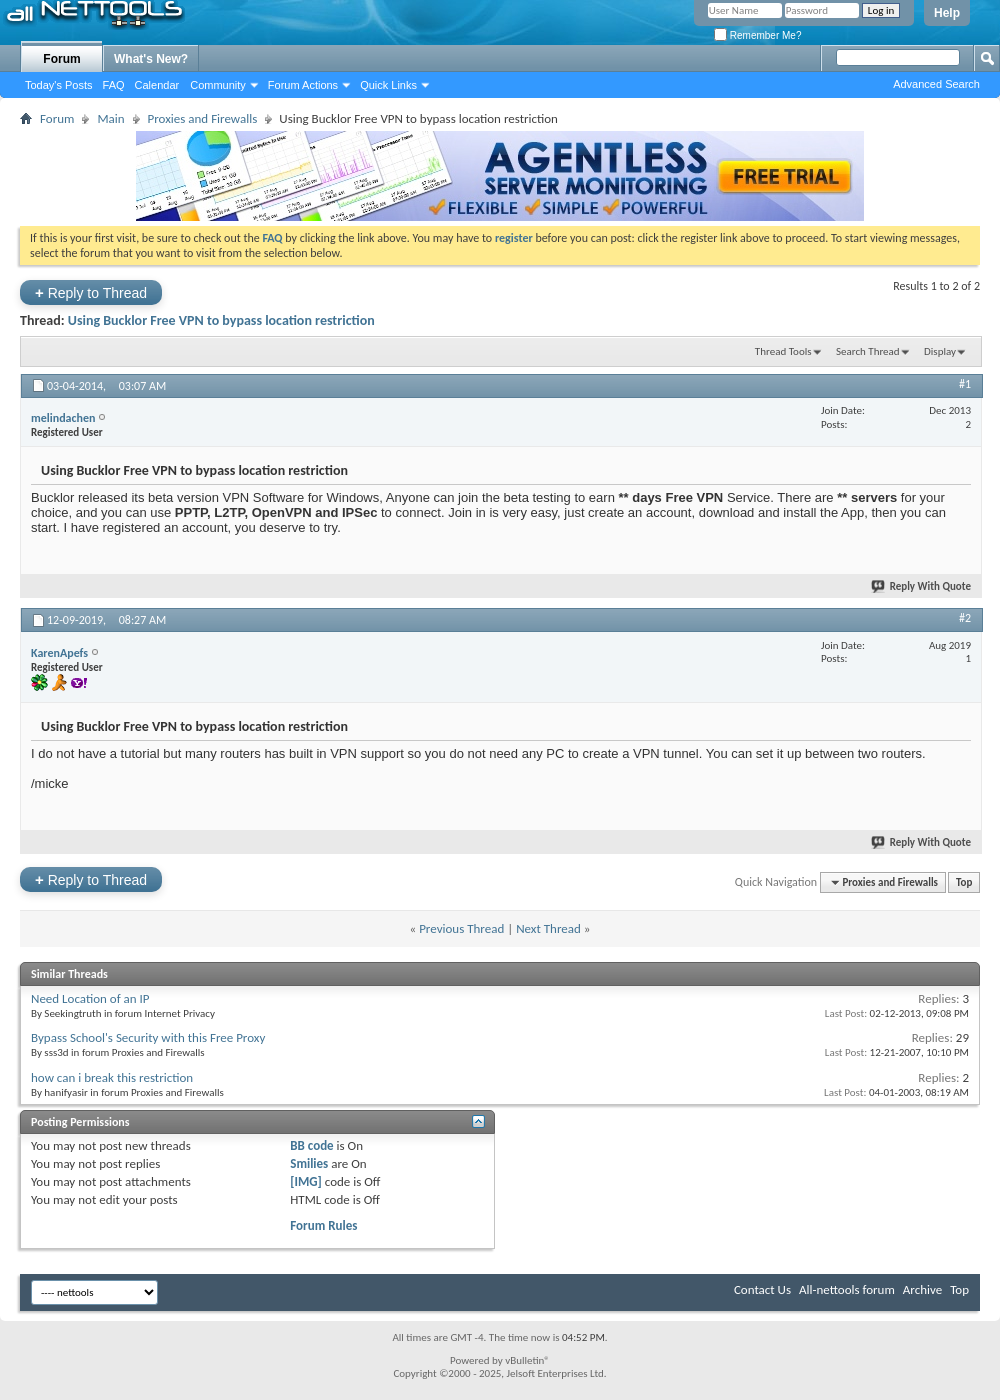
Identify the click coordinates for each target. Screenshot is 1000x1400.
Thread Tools (783, 351)
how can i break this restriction (112, 1077)
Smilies (309, 1163)
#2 (965, 618)
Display (940, 351)
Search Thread (868, 351)
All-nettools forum (847, 1289)
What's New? (151, 59)
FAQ (114, 85)
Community (218, 85)
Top (964, 882)
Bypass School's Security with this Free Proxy (148, 1037)
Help (947, 13)
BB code (311, 1145)
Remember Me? (757, 35)
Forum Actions (303, 85)
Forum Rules (323, 1225)
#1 (965, 384)
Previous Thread (461, 928)
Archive (922, 1289)
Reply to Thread (91, 292)
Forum (61, 59)
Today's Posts (59, 85)
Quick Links (388, 85)
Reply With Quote (922, 586)
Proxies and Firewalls (203, 118)
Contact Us (762, 1289)
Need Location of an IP (90, 998)
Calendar (157, 85)
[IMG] (306, 1181)
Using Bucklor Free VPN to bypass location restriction (221, 320)
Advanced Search (936, 84)
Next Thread (548, 928)
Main (110, 118)
